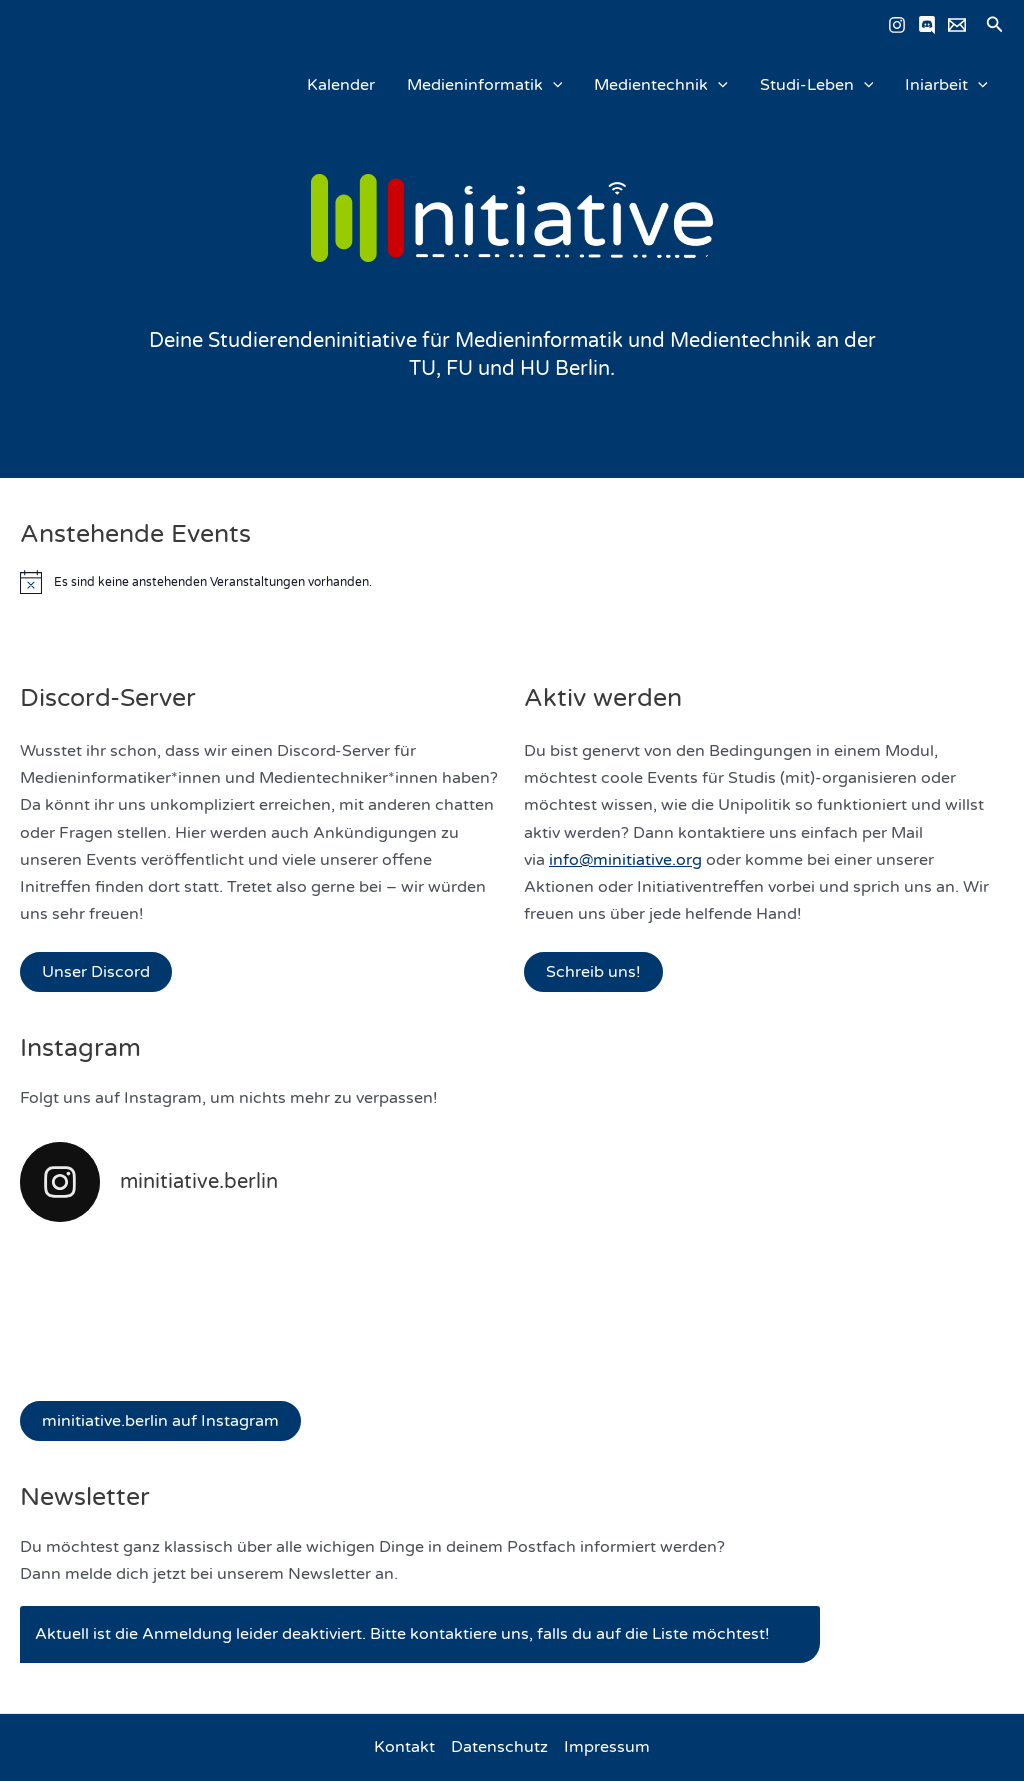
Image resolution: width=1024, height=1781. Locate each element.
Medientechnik (661, 85)
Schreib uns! (593, 972)
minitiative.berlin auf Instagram (160, 1421)
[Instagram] (897, 25)
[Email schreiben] (957, 25)
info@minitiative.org (625, 860)
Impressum (607, 1747)
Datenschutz (499, 1747)
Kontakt (404, 1747)
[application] (553, 85)
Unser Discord (96, 972)
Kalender (341, 85)
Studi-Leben (817, 85)
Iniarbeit (946, 85)
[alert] (512, 582)
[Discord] (927, 25)
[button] (995, 25)
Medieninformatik (485, 85)
